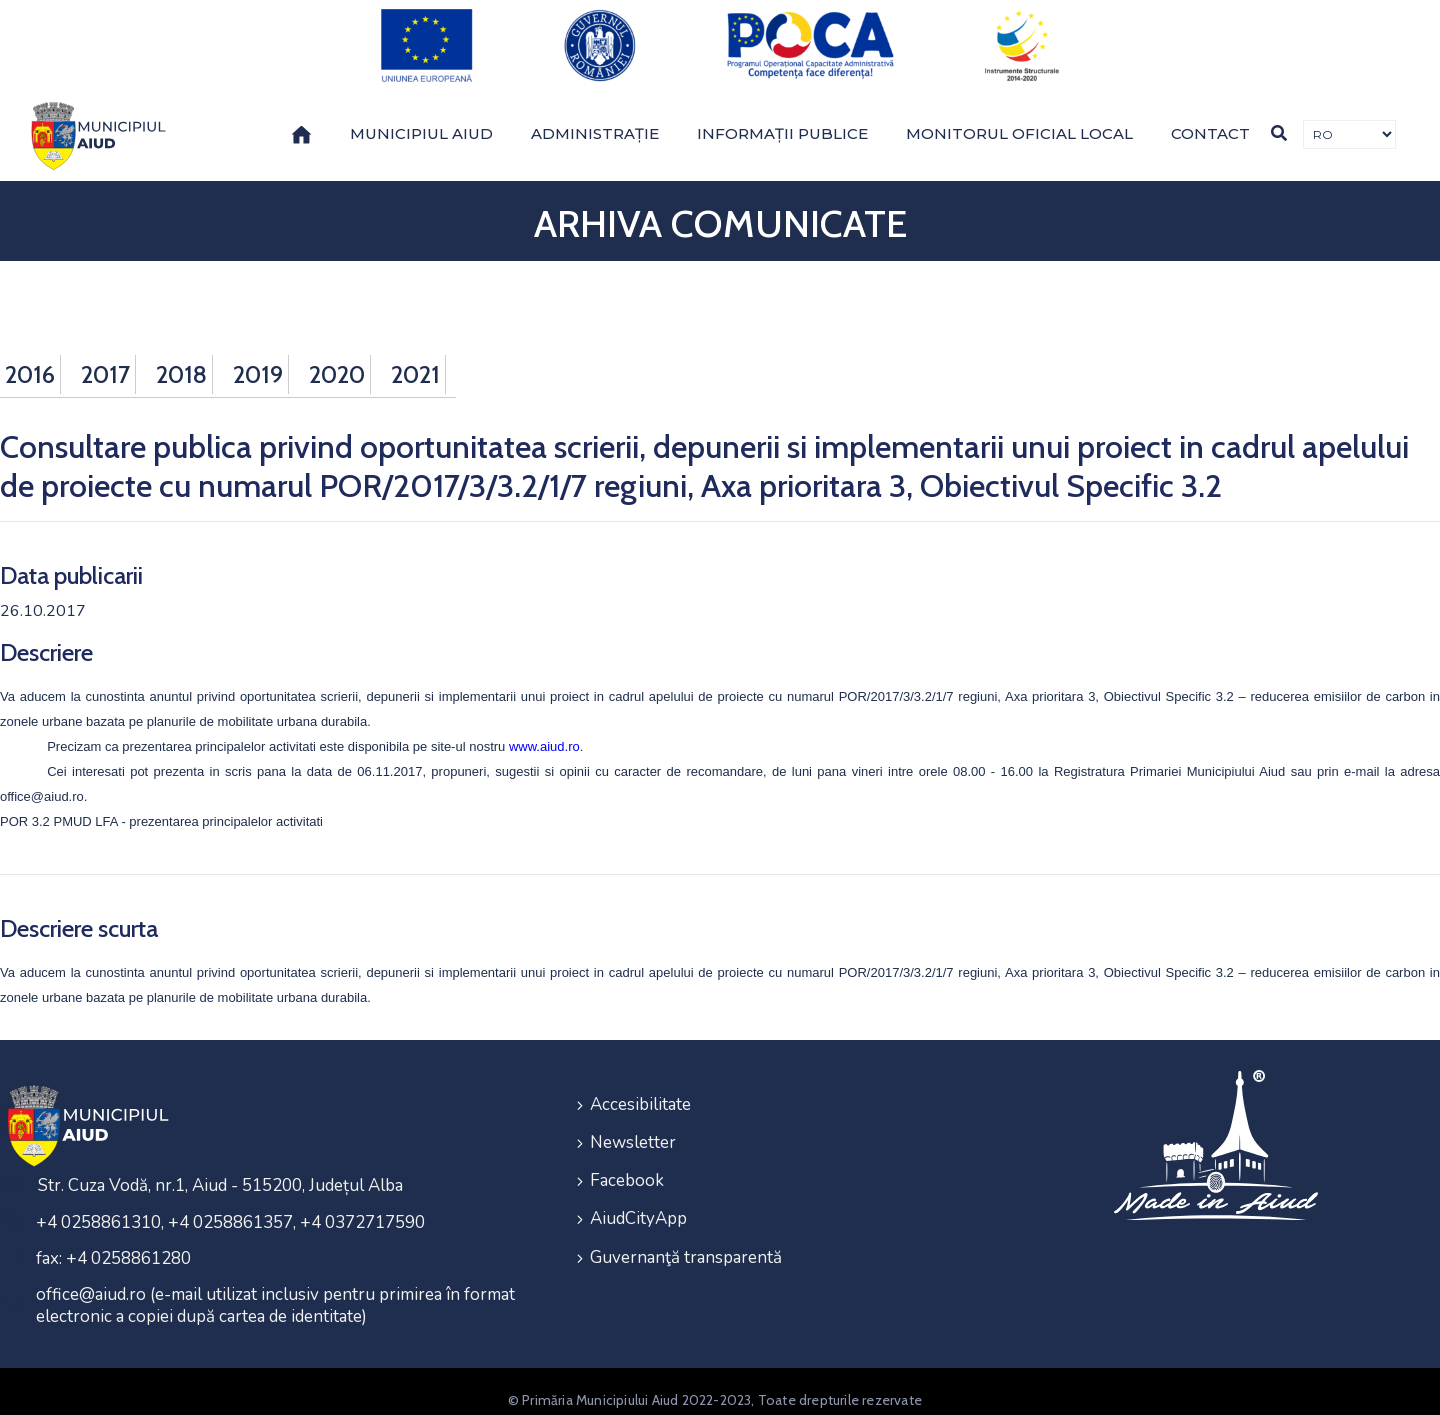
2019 (258, 357)
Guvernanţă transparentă (686, 1230)
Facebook (627, 1158)
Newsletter (633, 1122)
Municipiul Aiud (421, 116)
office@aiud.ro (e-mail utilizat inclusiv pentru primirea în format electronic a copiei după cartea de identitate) (275, 1288)
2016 (30, 357)
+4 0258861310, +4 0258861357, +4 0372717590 (230, 1205)
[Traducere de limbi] (1349, 118)
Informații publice (782, 116)
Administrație (595, 116)
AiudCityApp (638, 1194)
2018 (181, 357)
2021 (415, 357)
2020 (337, 357)
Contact (1210, 116)
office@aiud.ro (42, 779)
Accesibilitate (640, 1086)
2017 (105, 357)
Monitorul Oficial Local (1019, 116)
